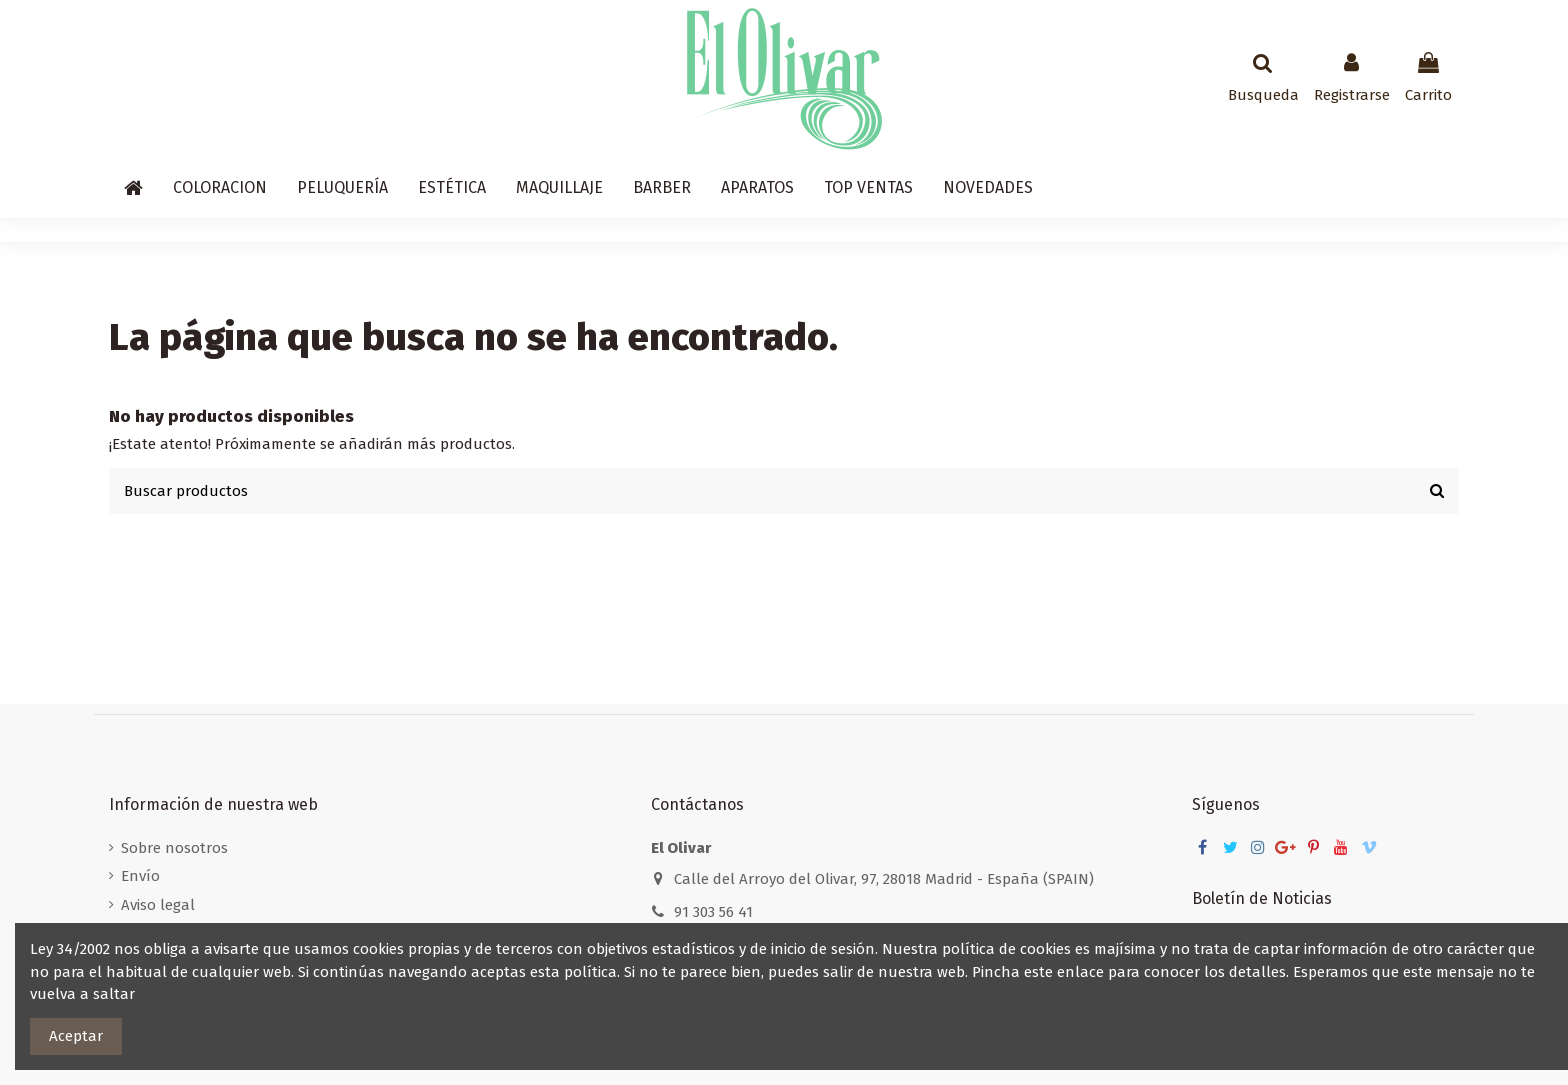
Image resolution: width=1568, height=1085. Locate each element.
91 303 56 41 (713, 912)
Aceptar (76, 1036)
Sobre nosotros (174, 848)
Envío (140, 876)
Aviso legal (158, 905)
